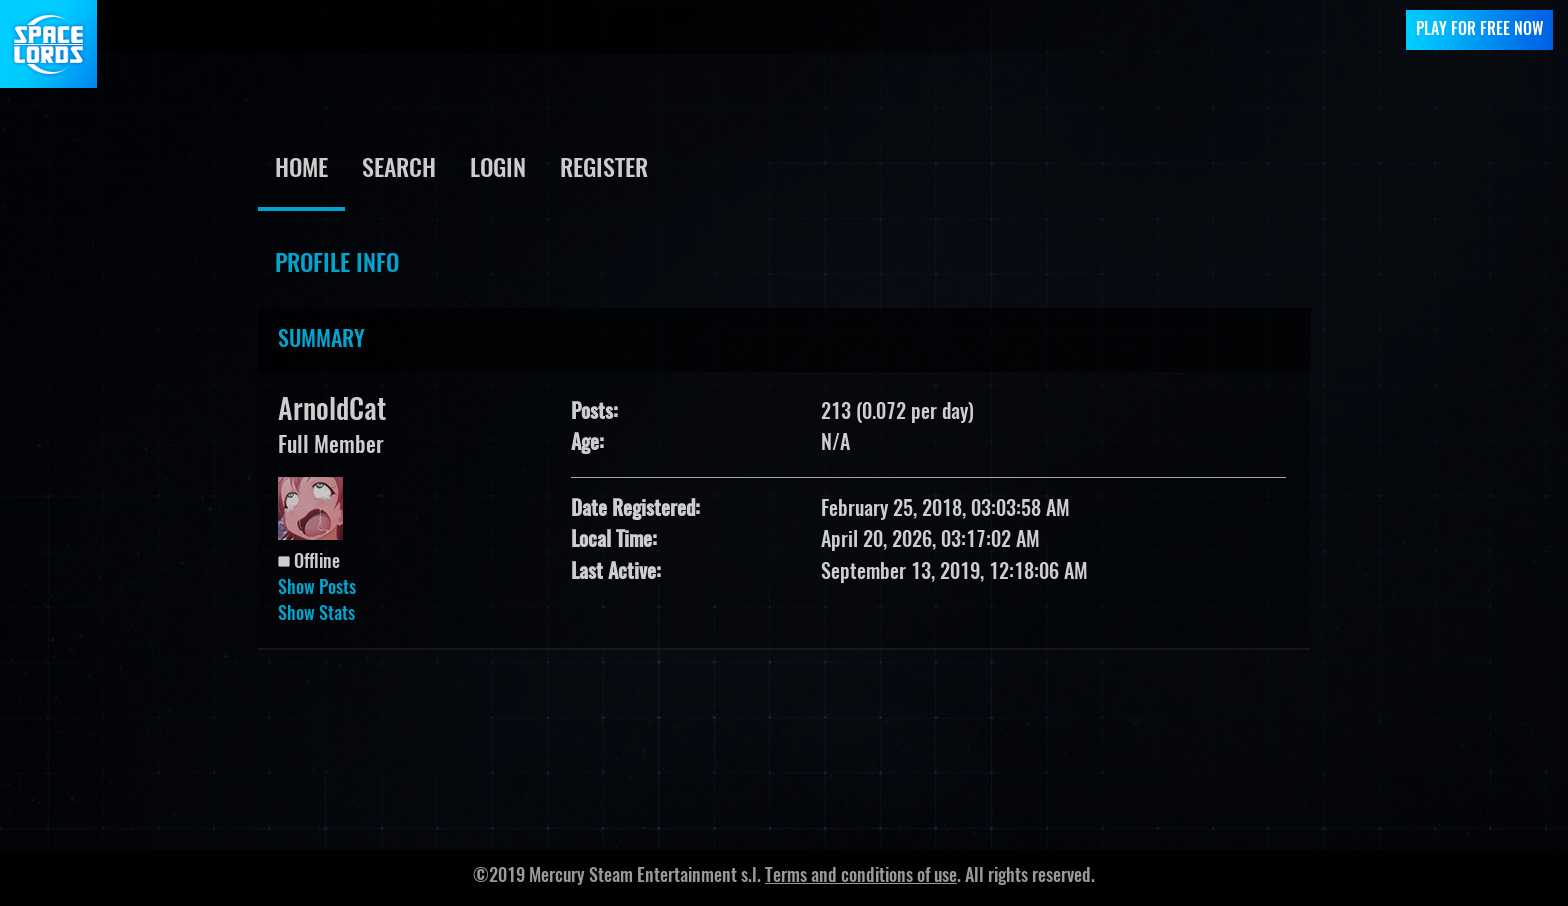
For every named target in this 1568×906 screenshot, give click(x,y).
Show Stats (316, 615)
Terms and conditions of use (861, 877)
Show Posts (317, 589)
